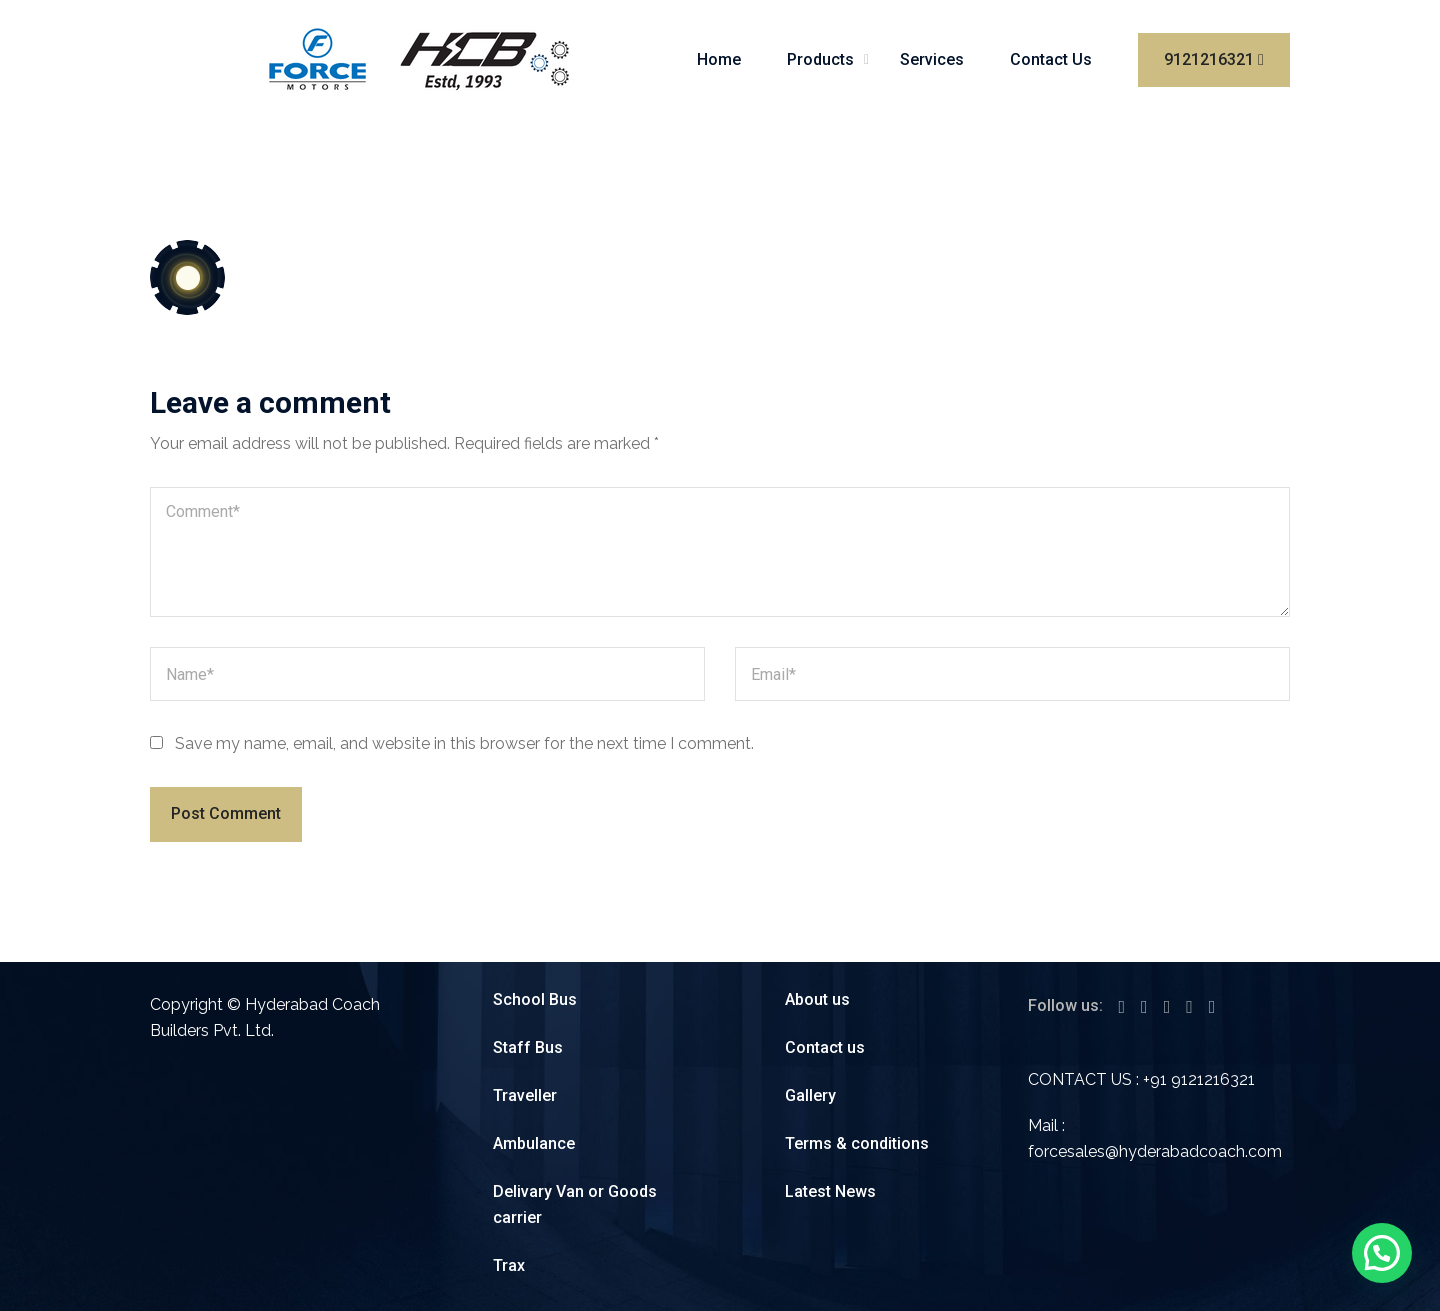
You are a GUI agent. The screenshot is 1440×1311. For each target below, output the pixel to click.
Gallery (810, 1095)
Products (820, 59)
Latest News (830, 1191)
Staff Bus (528, 1047)
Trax (509, 1265)
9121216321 (1214, 59)
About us (817, 999)
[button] (1382, 1253)
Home (719, 59)
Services (932, 59)
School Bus (535, 999)
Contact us (825, 1047)
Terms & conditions (857, 1143)
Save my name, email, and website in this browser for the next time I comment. (464, 743)
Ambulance (534, 1143)
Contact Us (1051, 59)
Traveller (525, 1095)
